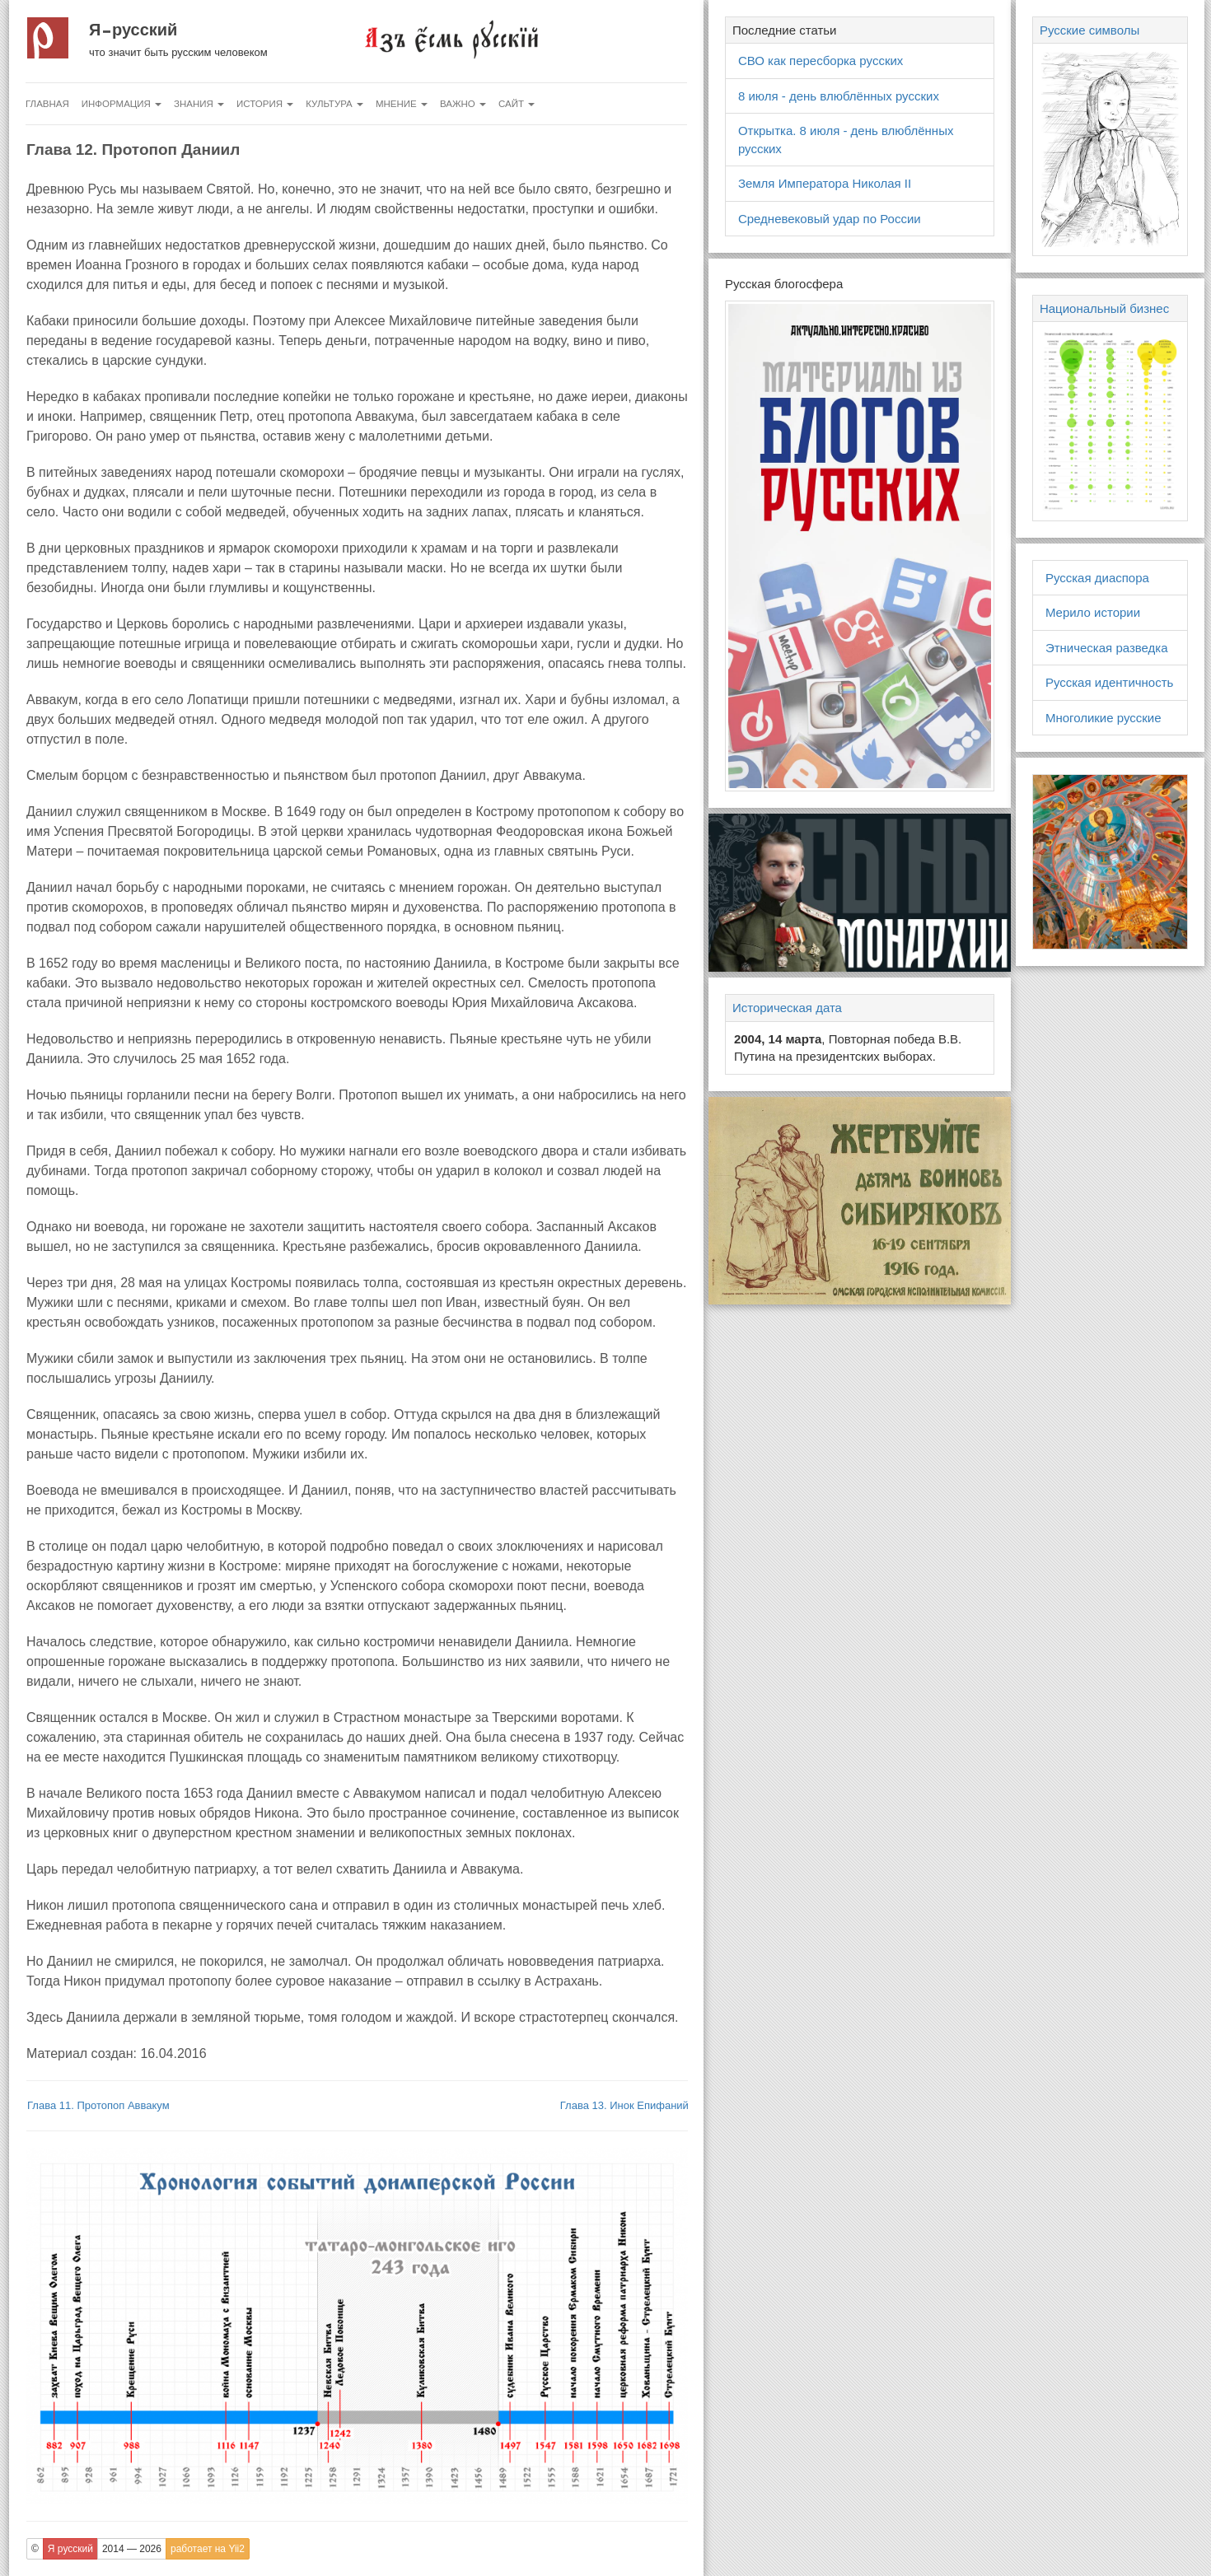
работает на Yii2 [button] (208, 2549)
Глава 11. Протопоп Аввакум (98, 2105)
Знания (199, 104)
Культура (334, 104)
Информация (121, 104)
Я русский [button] (70, 2549)
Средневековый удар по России (829, 219)
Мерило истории (1092, 612)
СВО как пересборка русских (820, 61)
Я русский (133, 30)
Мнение (402, 104)
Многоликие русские (1103, 718)
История (264, 104)
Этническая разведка (1106, 648)
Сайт (516, 104)
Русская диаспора (1097, 578)
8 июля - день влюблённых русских (838, 96)
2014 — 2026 (131, 2549)
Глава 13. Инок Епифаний (624, 2105)
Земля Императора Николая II (824, 183)
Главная (47, 104)
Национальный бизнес (1104, 308)
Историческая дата (787, 1008)
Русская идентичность (1109, 682)
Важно (463, 104)
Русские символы (1089, 30)
